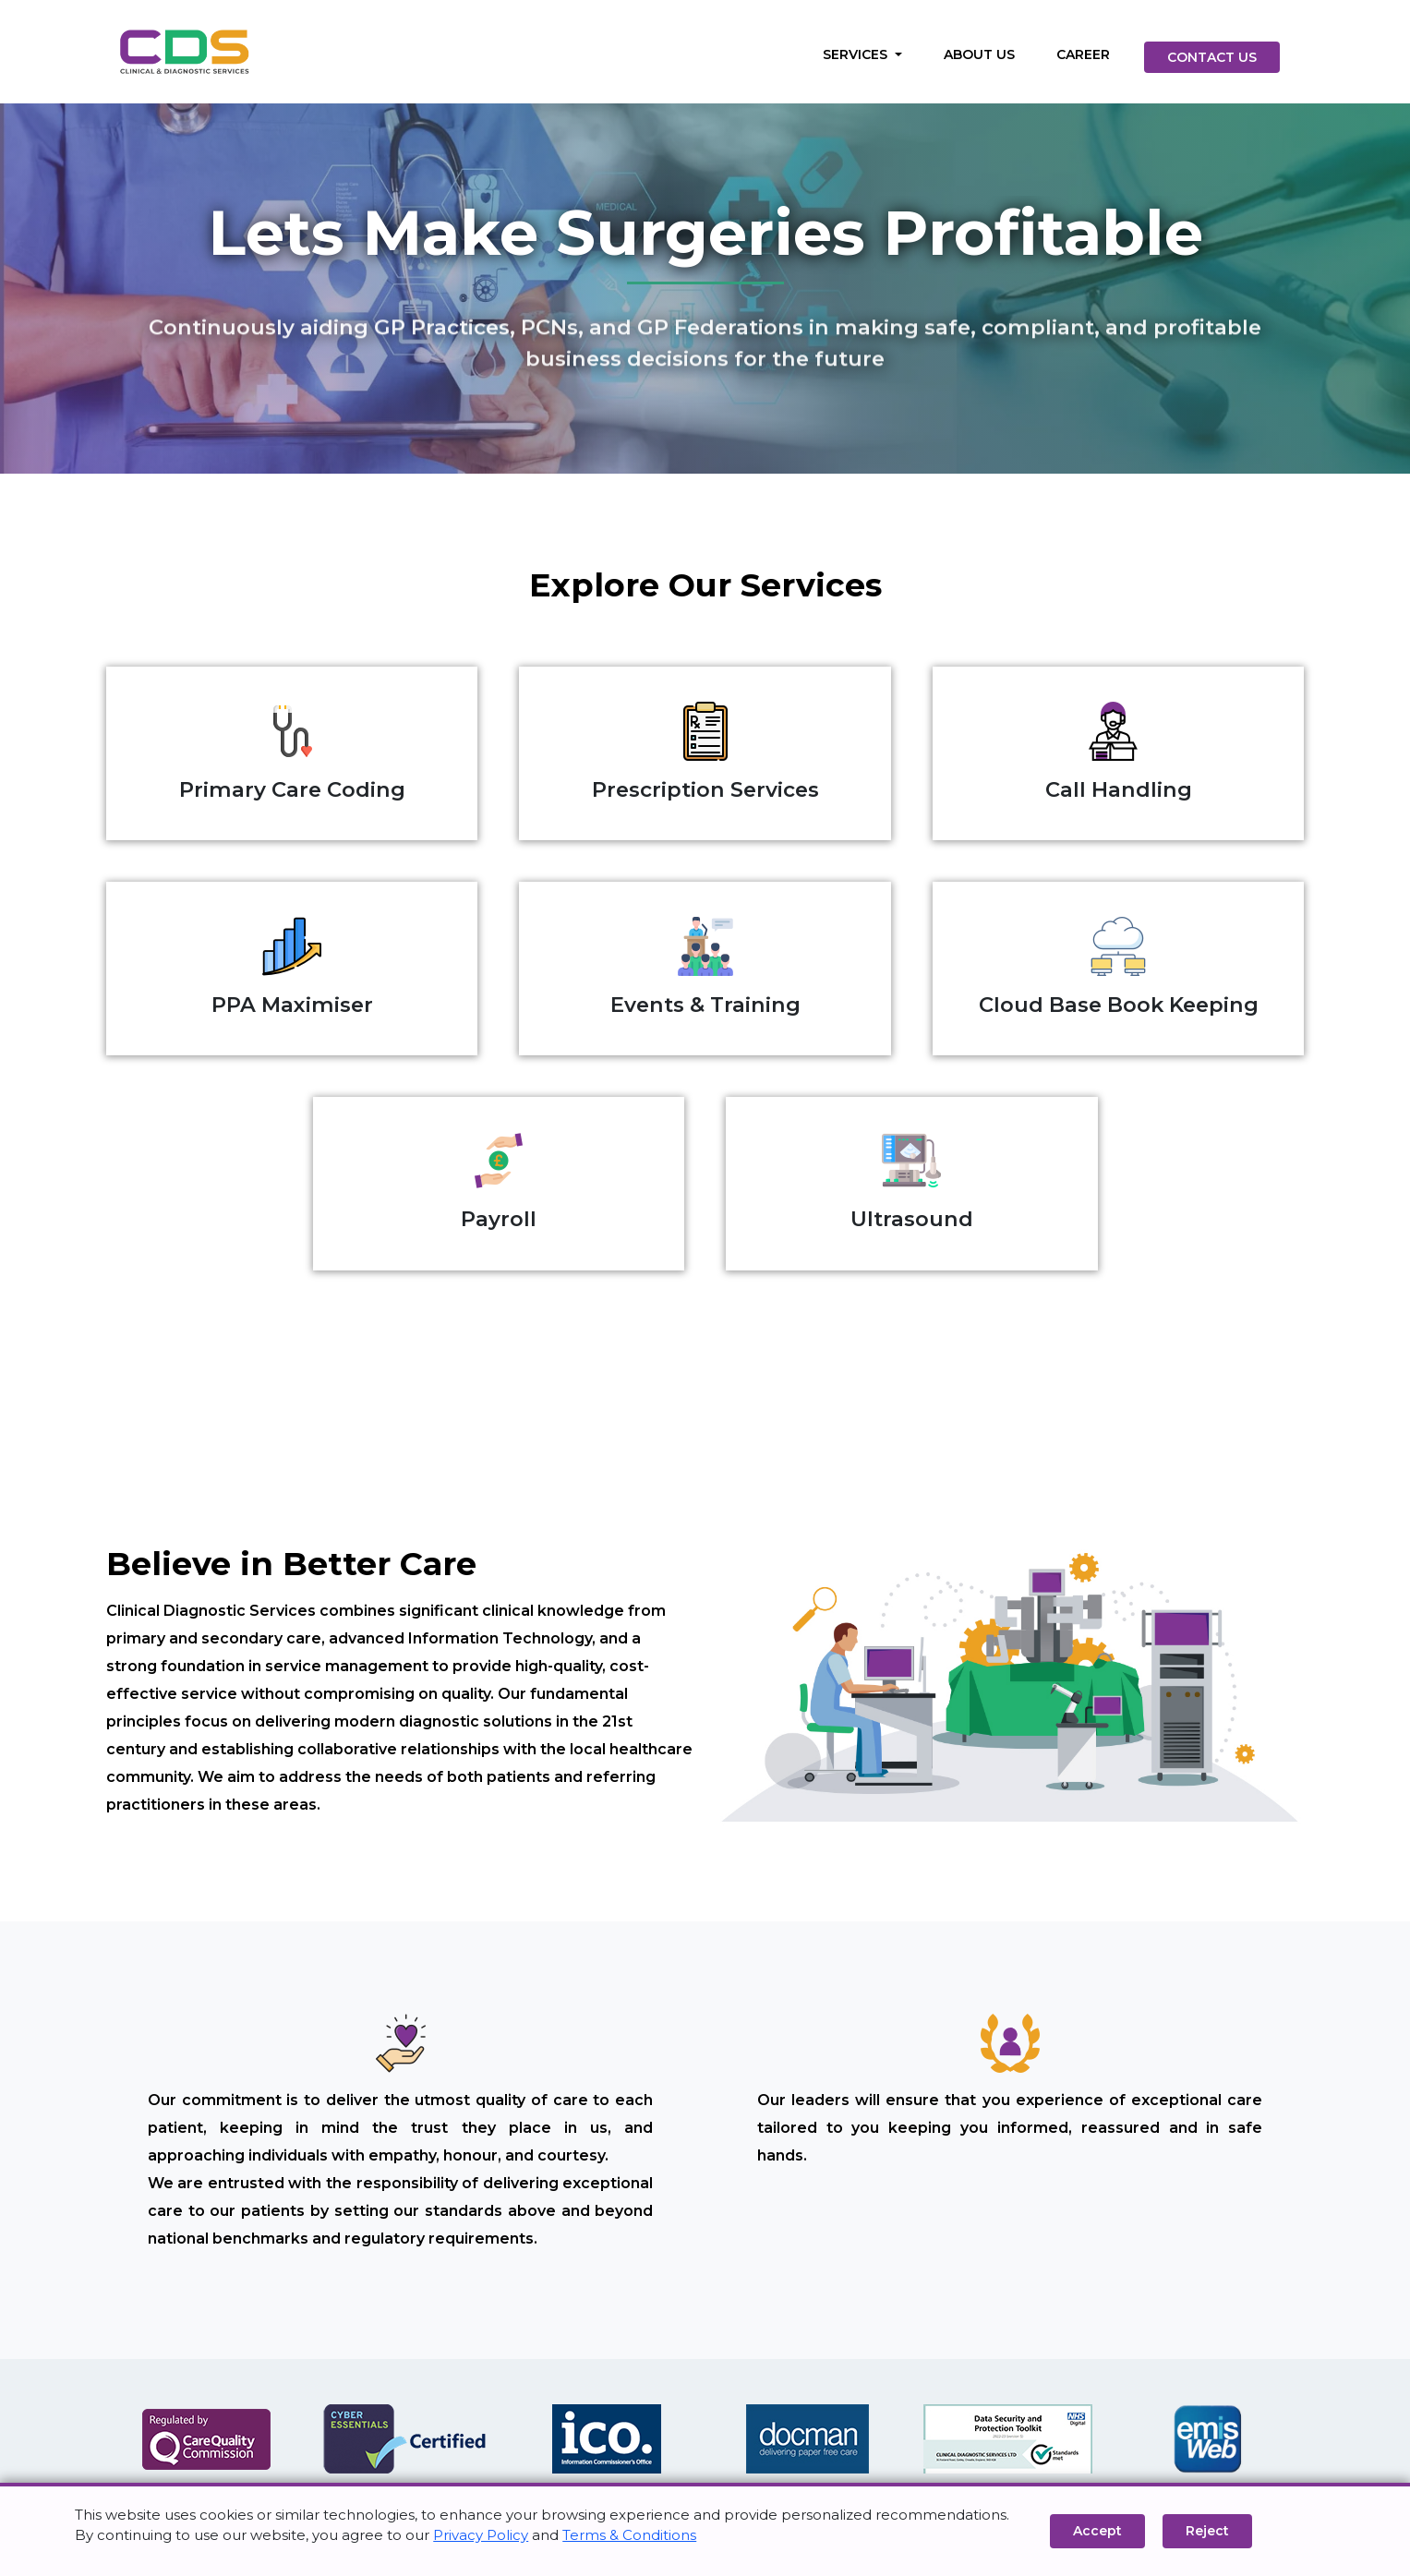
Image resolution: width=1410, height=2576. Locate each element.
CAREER (1083, 54)
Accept (1097, 2530)
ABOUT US (979, 54)
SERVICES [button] (857, 54)
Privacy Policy (480, 2535)
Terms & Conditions (629, 2535)
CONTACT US (1212, 57)
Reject (1207, 2530)
